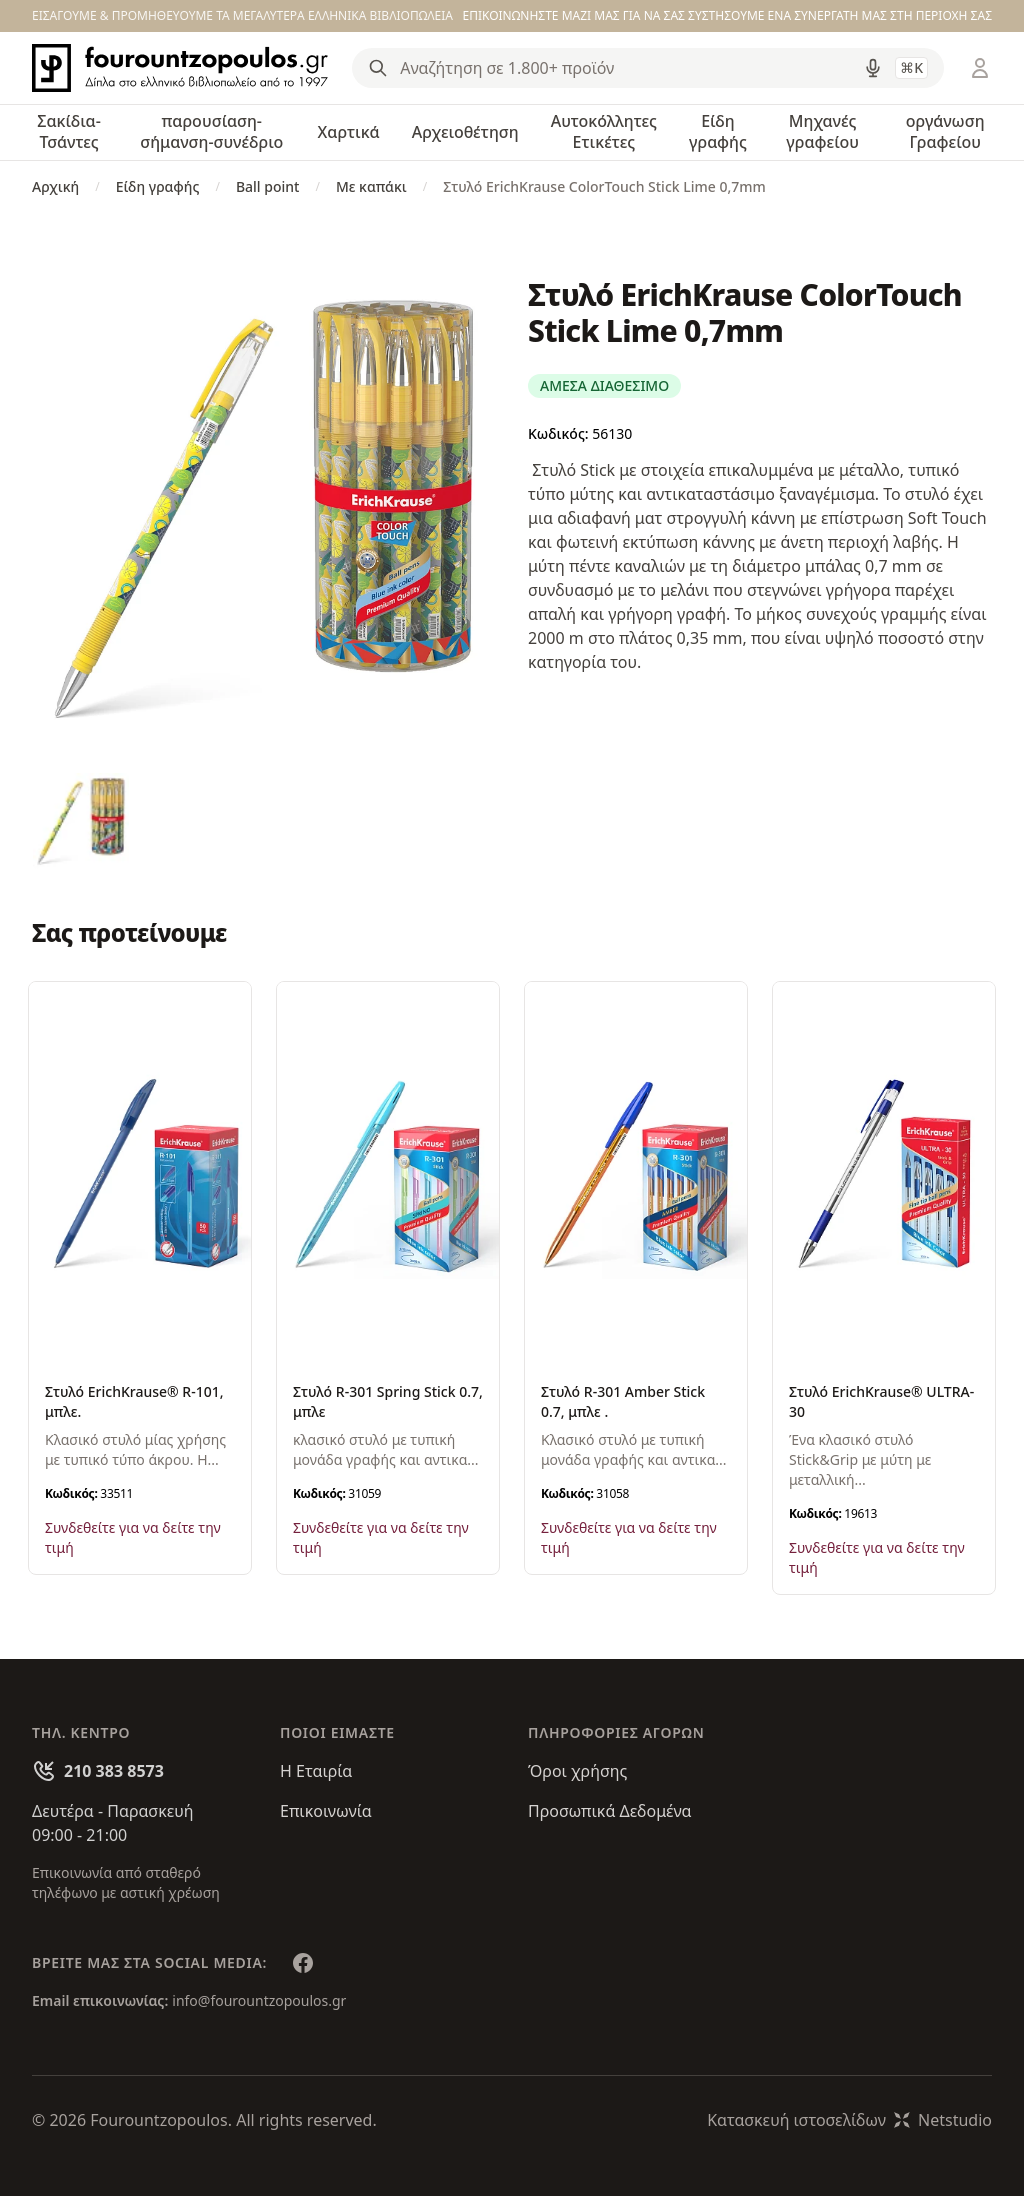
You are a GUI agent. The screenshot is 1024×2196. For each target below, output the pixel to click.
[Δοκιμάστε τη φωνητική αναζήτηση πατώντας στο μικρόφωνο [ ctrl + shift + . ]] (873, 68)
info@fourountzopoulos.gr (259, 2000)
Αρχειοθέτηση (465, 132)
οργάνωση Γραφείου (945, 131)
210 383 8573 (114, 1771)
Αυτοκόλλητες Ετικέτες (604, 131)
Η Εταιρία (316, 1771)
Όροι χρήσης (577, 1771)
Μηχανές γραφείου (822, 131)
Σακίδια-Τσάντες (69, 131)
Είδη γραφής (718, 131)
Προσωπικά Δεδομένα (610, 1811)
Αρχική (55, 186)
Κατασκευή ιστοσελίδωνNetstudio (849, 2120)
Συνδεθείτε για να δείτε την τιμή (133, 1537)
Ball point (268, 186)
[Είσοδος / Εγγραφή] (980, 68)
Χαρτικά (349, 132)
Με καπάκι (371, 186)
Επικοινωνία (326, 1811)
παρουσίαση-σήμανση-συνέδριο (211, 131)
